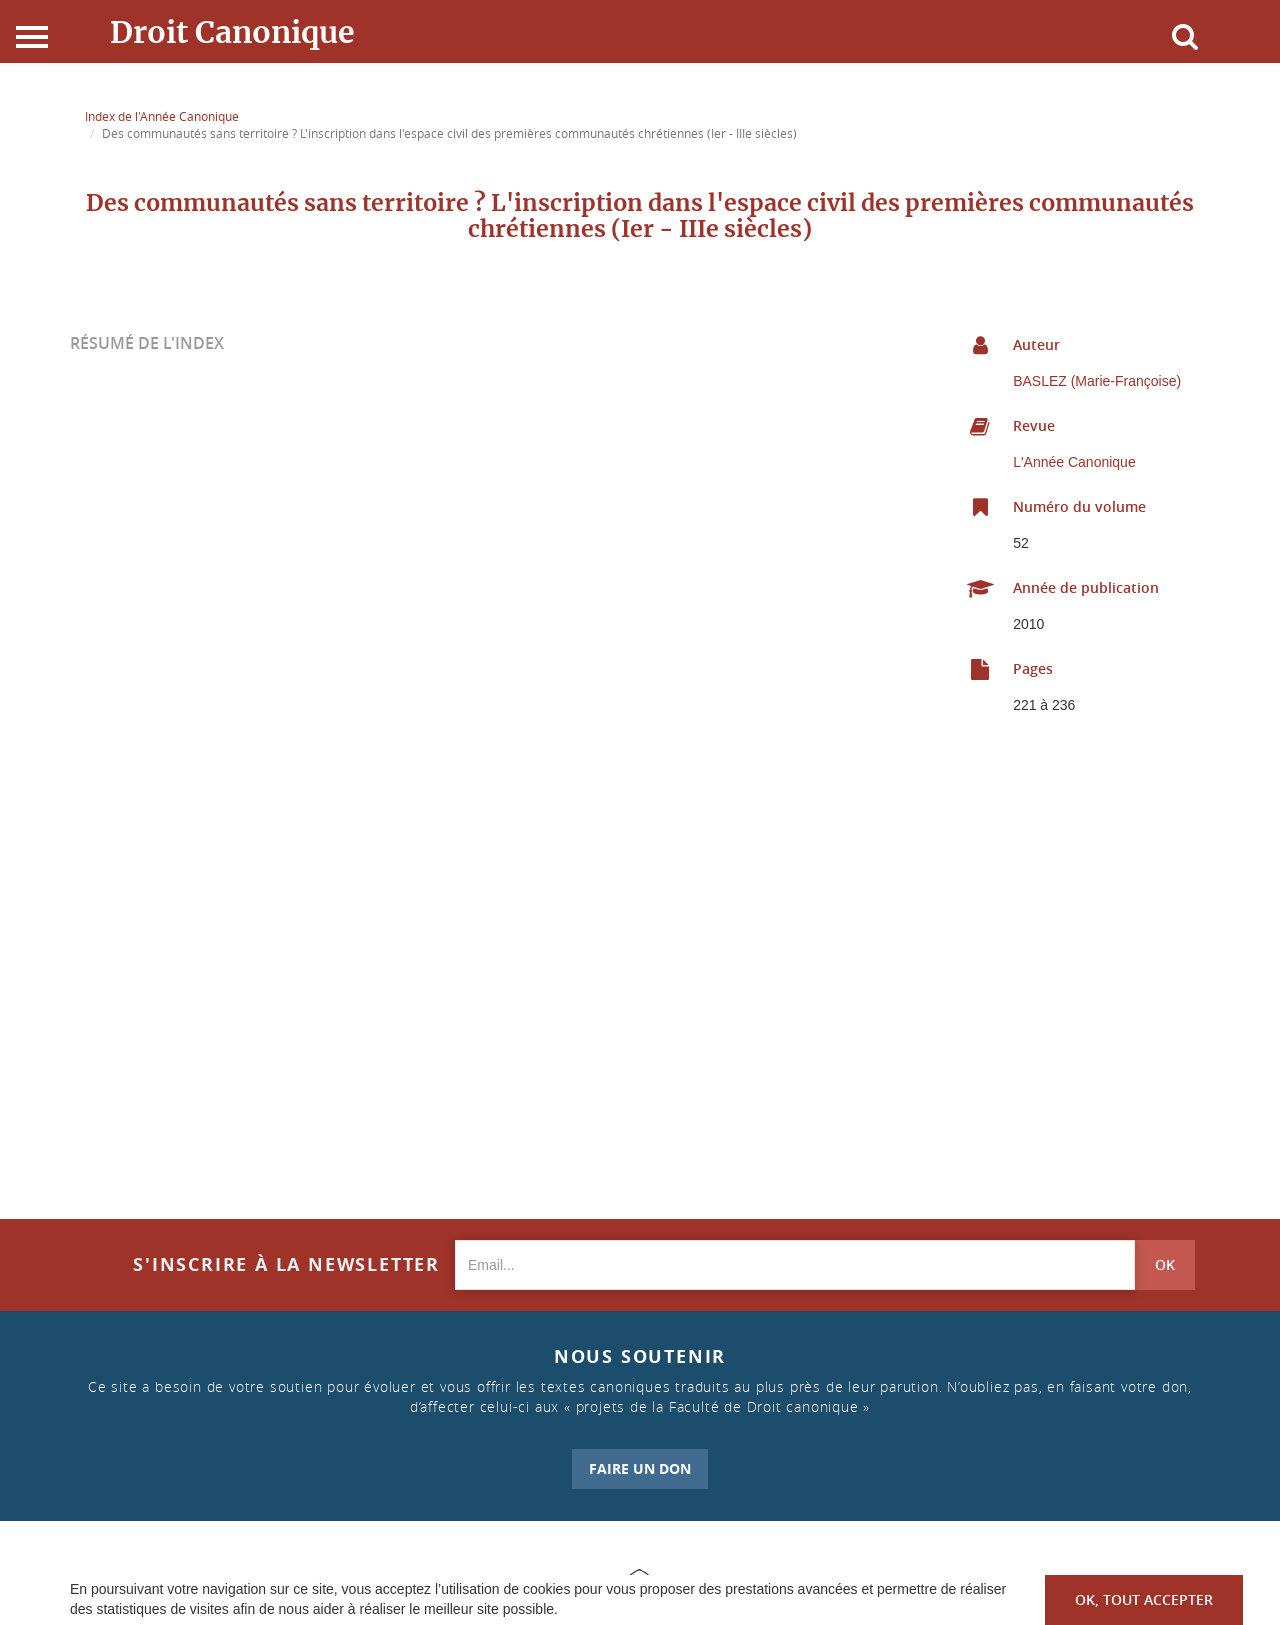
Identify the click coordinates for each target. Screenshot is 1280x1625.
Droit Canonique (232, 32)
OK (1165, 1264)
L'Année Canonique (1074, 462)
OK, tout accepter (1144, 1599)
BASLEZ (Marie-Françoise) (1097, 381)
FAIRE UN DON (640, 1468)
